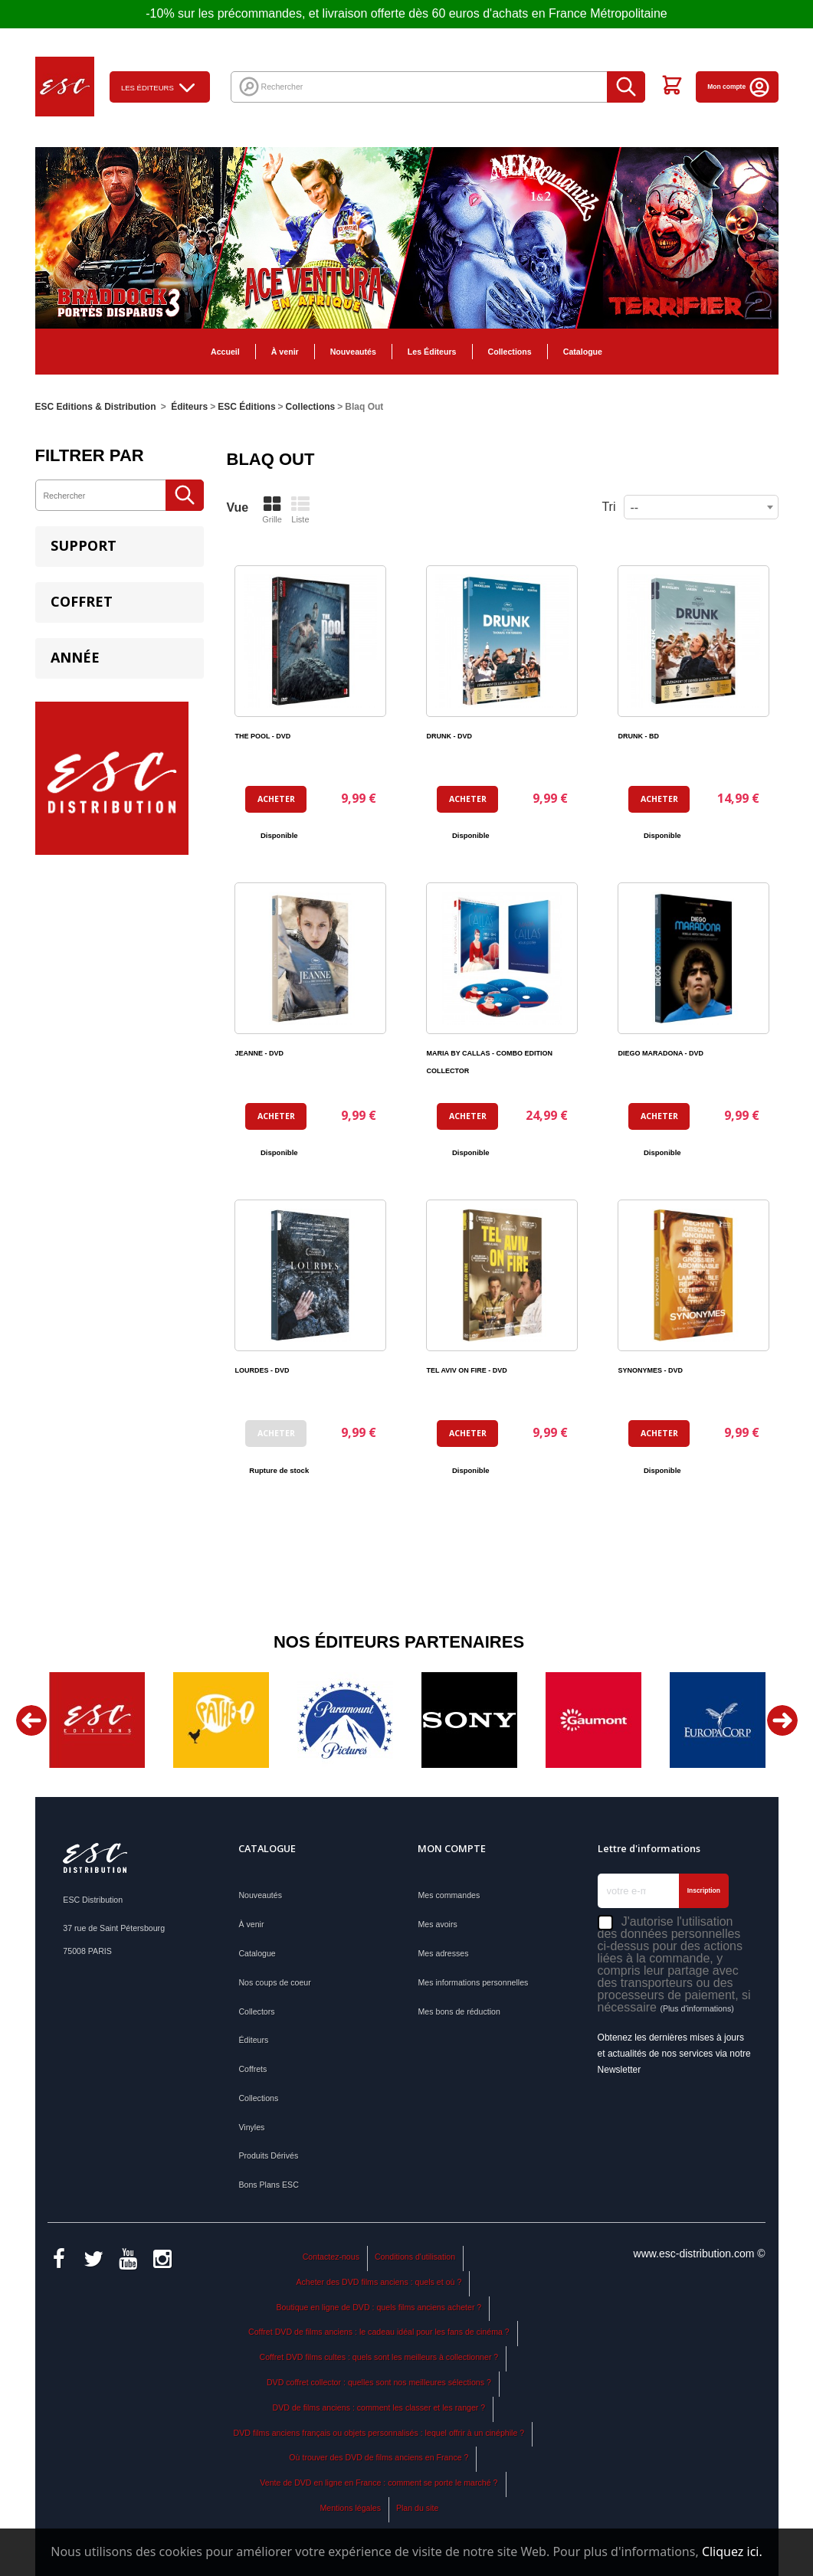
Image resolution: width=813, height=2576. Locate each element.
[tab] (119, 546)
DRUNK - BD (638, 736)
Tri (608, 506)
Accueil (225, 351)
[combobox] (701, 507)
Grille (272, 509)
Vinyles (251, 2127)
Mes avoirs (437, 1924)
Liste (300, 509)
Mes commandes (449, 1895)
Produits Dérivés (268, 2155)
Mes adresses (443, 1953)
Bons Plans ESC (268, 2184)
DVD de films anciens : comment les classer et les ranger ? (379, 2407)
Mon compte (738, 86)
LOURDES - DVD (261, 1370)
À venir (285, 351)
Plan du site (417, 2507)
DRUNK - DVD (449, 736)
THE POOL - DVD (262, 736)
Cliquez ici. (732, 2551)
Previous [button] (31, 1720)
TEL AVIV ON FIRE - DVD (466, 1370)
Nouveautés (353, 351)
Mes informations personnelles (473, 1982)
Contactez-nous (331, 2256)
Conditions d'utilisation (415, 2256)
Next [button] (782, 1720)
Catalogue (582, 351)
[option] (97, 1720)
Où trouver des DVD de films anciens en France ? (378, 2457)
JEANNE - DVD (259, 1053)
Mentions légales (350, 2507)
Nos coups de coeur (274, 1982)
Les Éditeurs (432, 351)
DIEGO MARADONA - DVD (660, 1053)
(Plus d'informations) (696, 2008)
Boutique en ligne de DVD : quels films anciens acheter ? (379, 2307)
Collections (510, 351)
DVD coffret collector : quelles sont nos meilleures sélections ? (379, 2382)
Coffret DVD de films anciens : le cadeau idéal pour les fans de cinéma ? (379, 2331)
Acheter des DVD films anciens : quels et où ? (378, 2281)
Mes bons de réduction (459, 2011)
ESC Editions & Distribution (95, 406)
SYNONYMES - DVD (650, 1370)
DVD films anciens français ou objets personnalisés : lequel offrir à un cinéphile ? (379, 2432)
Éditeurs (253, 2039)
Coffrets (252, 2069)
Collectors (256, 2011)
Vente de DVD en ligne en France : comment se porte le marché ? (378, 2482)
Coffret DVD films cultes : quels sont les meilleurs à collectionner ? (379, 2357)
